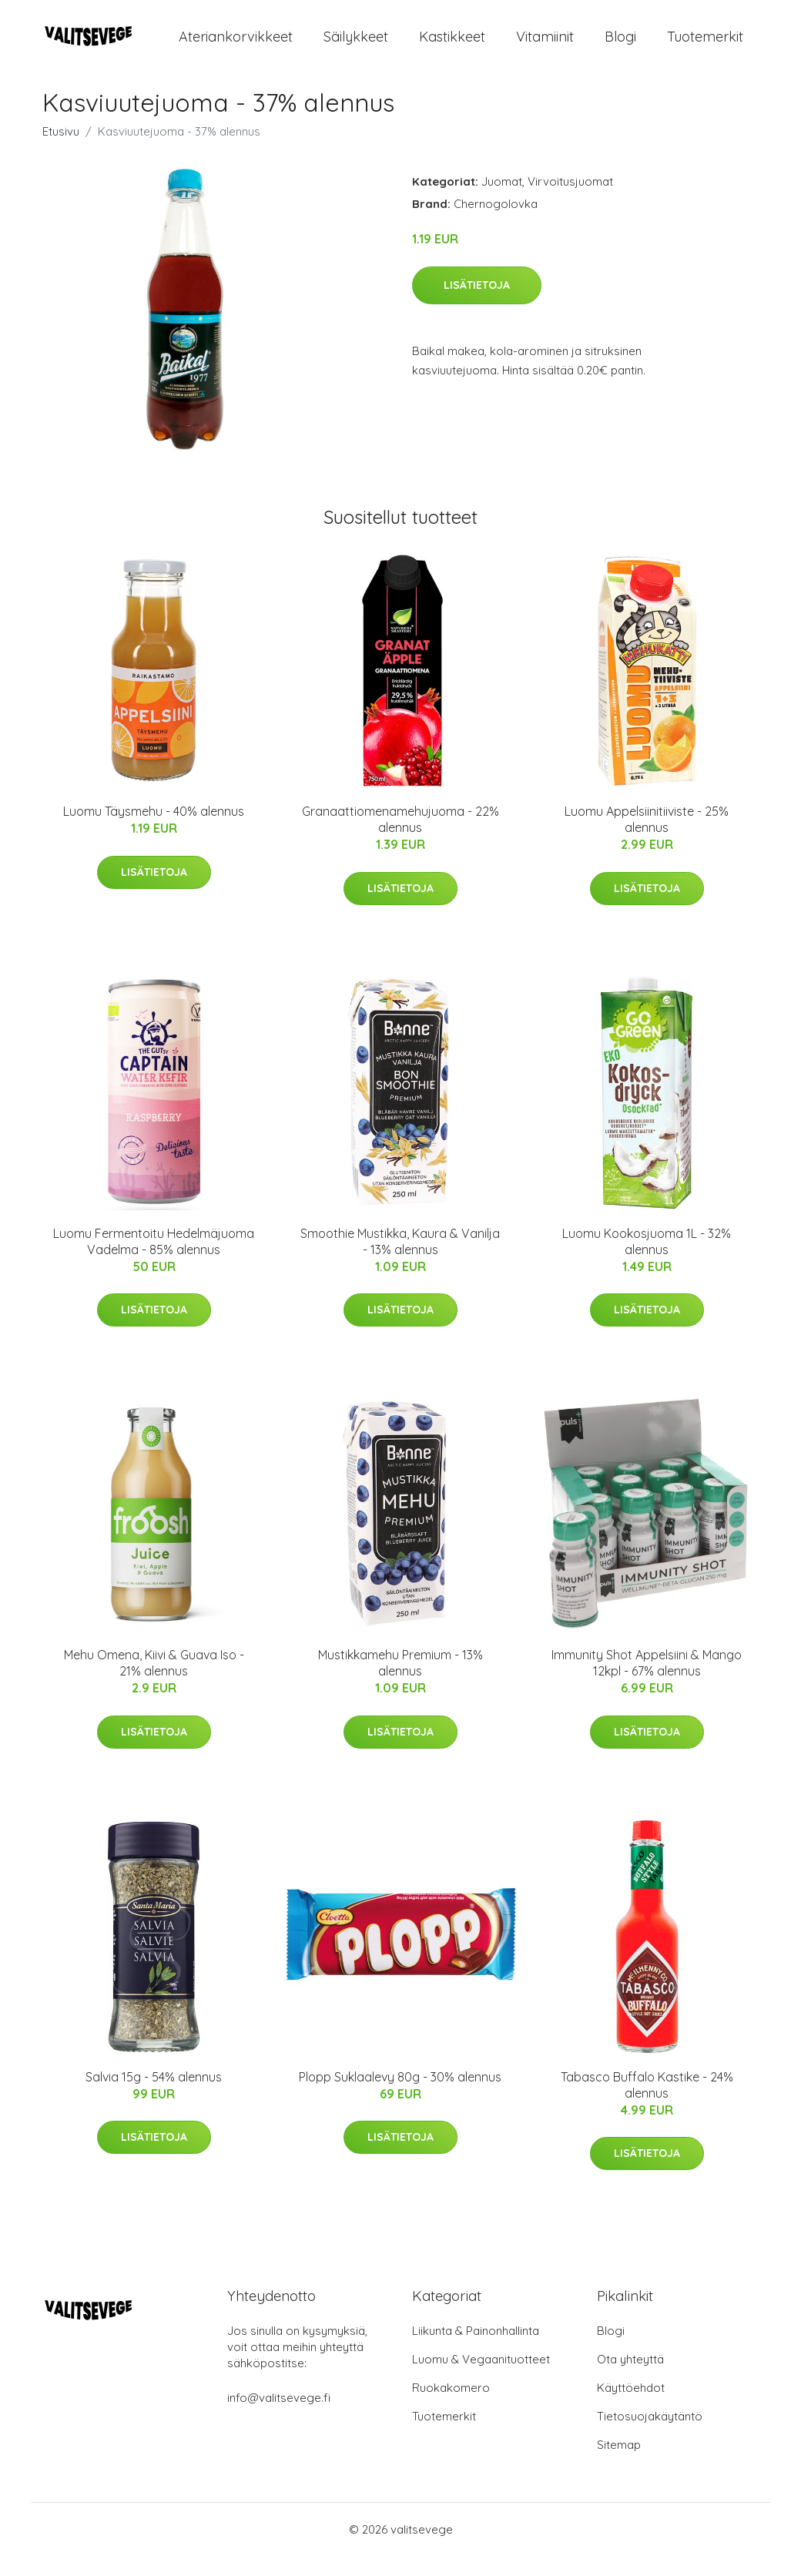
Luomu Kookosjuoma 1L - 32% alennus (646, 1260)
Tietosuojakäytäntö (649, 2436)
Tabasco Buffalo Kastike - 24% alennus (647, 2104)
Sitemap (619, 2464)
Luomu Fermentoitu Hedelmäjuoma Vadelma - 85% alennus (153, 1260)
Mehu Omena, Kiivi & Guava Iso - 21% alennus (154, 1683)
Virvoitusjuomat (570, 201)
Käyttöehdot (631, 2407)
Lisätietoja (477, 304)
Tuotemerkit (705, 46)
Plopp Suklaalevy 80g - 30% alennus (400, 2096)
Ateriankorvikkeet (236, 46)
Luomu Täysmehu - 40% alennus (153, 831)
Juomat (501, 201)
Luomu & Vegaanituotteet (481, 2379)
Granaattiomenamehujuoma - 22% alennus (400, 839)
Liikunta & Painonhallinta (475, 2350)
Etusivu (60, 151)
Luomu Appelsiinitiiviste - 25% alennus (647, 839)
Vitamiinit (545, 46)
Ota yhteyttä (630, 2379)
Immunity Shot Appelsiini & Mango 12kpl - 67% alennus (646, 1683)
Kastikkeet (452, 46)
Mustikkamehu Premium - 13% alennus (400, 1683)
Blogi (620, 46)
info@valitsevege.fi (278, 2417)
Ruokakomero (451, 2407)
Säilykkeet (355, 46)
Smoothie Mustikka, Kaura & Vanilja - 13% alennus (400, 1260)
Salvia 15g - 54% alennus (153, 2096)
